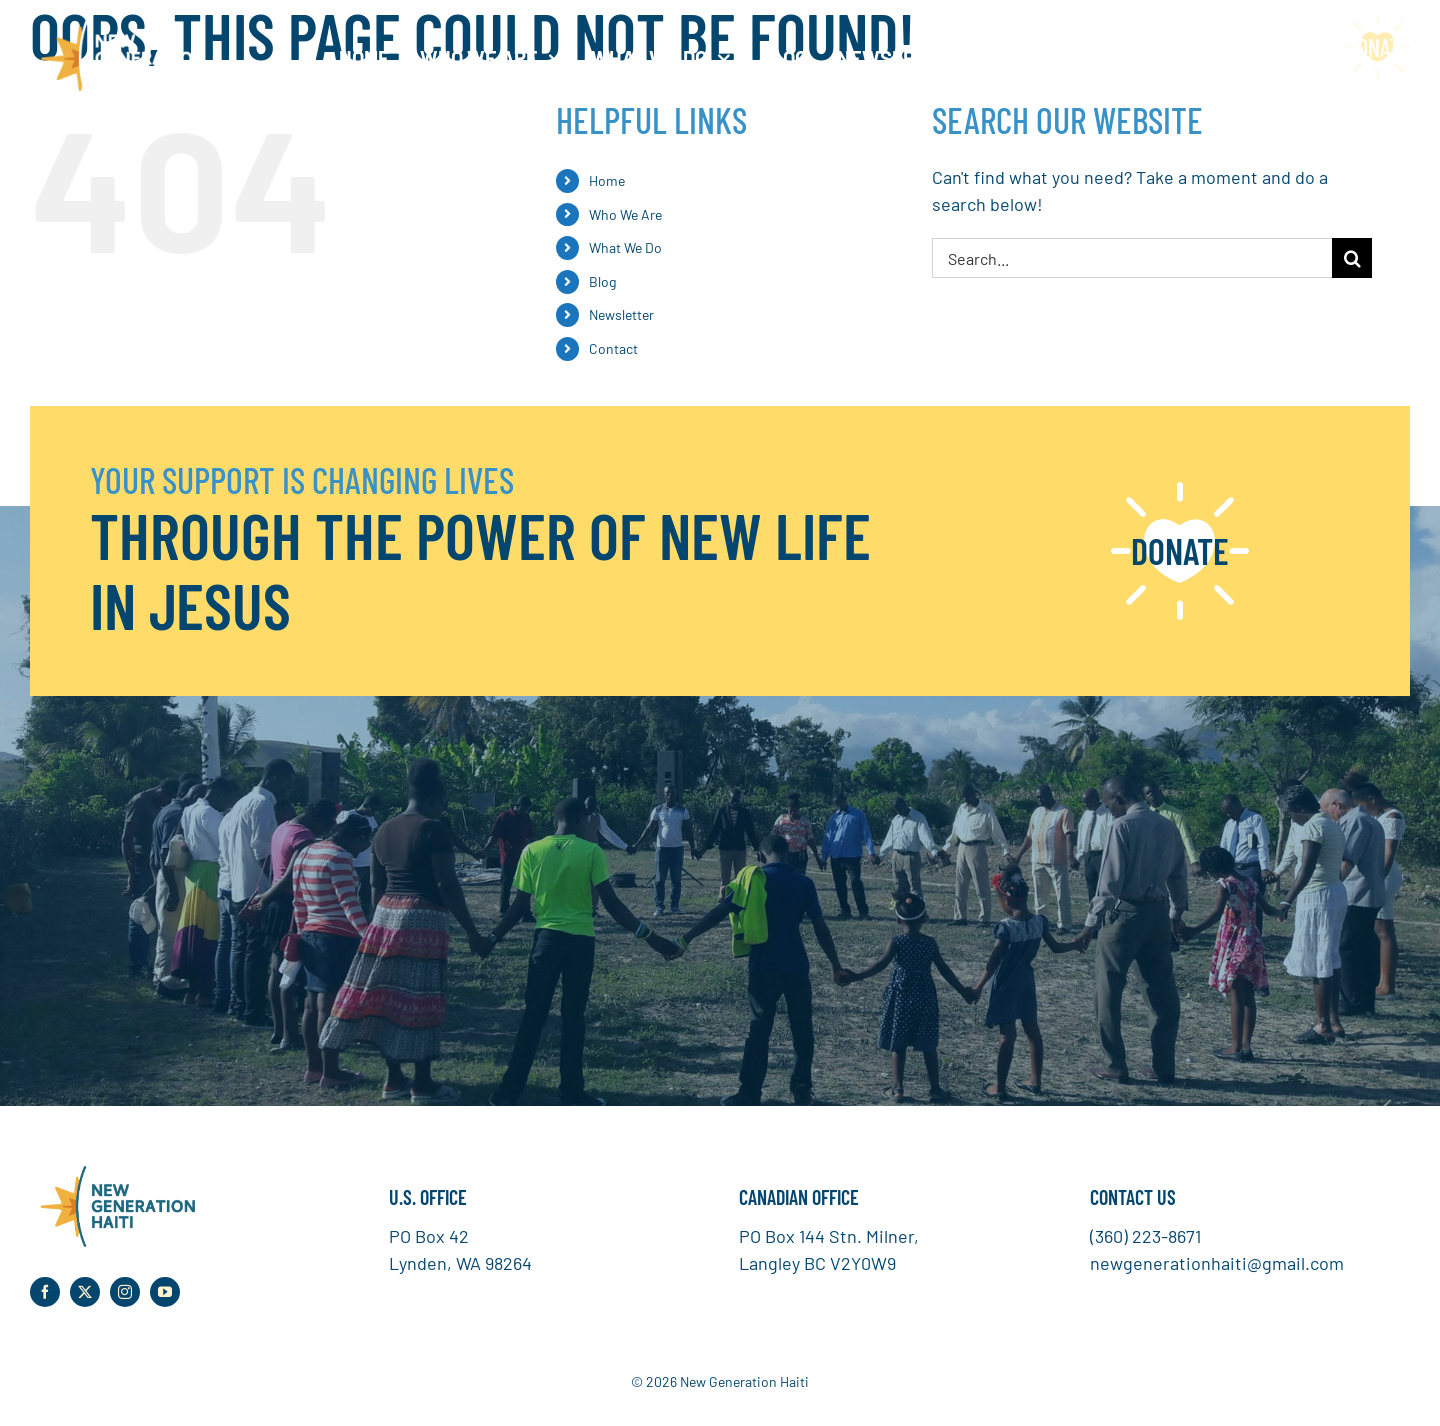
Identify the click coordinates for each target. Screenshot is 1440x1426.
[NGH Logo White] (117, 24)
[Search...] (1132, 258)
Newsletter (621, 314)
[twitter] (85, 1292)
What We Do (625, 247)
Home (607, 180)
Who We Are (625, 214)
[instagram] (125, 1292)
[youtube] (165, 1292)
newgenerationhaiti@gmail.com (1217, 1263)
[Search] (1352, 258)
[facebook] (45, 1292)
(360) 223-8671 (1145, 1236)
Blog (602, 281)
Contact (613, 348)
